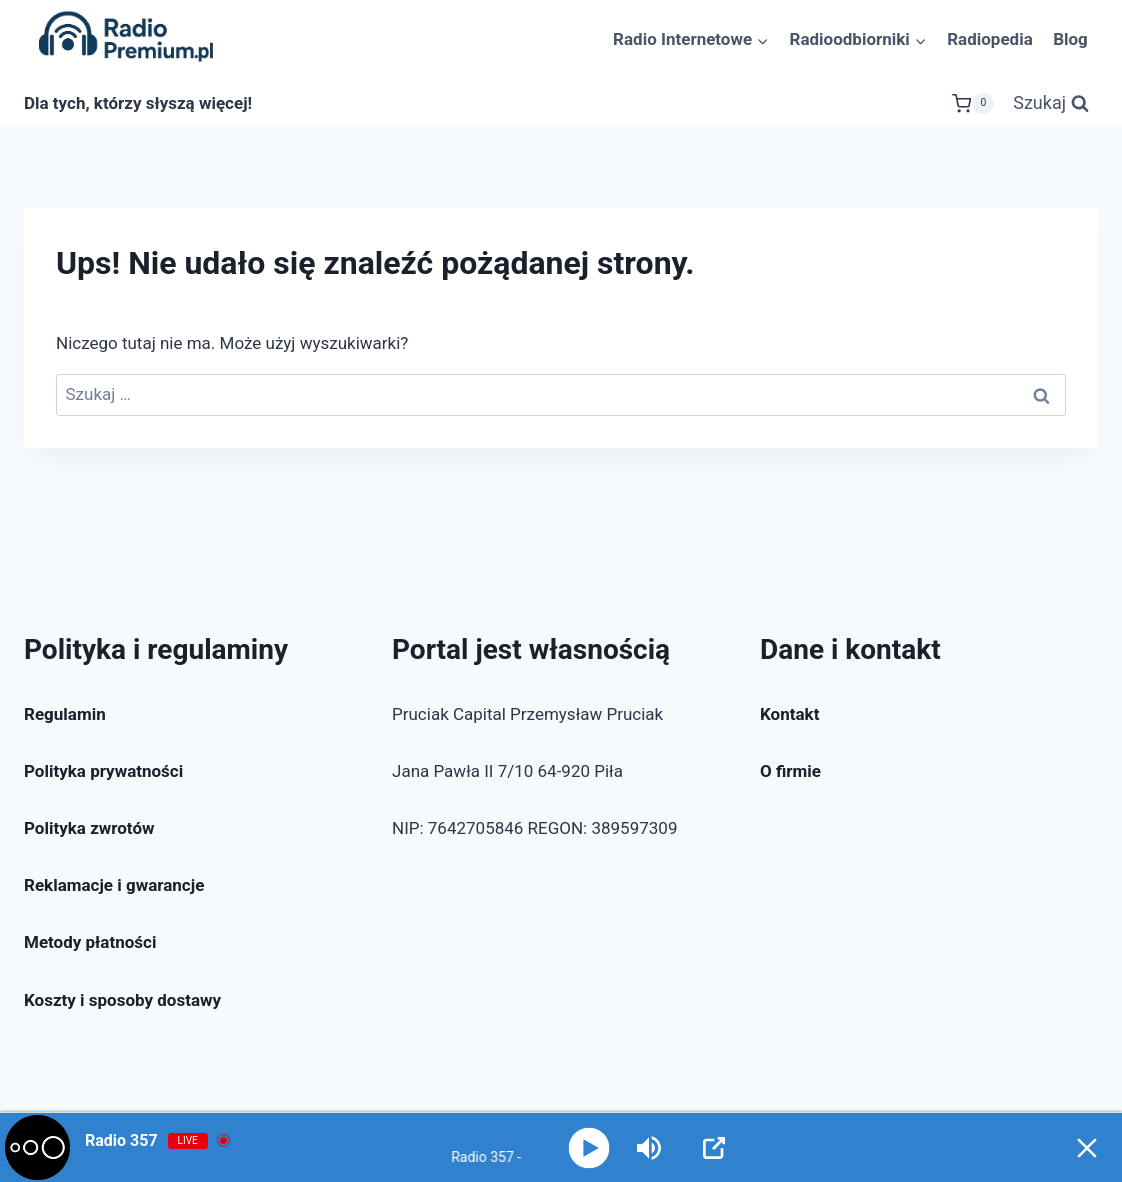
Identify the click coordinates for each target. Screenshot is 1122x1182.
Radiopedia (990, 39)
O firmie (790, 771)
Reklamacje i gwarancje (114, 885)
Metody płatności (90, 942)
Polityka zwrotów (89, 828)
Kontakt (789, 714)
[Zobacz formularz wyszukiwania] (1051, 103)
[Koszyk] (973, 103)
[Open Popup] (714, 1148)
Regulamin (65, 714)
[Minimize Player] (1087, 1148)
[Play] (588, 1147)
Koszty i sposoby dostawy (122, 1000)
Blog (1070, 39)
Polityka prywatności (103, 771)
